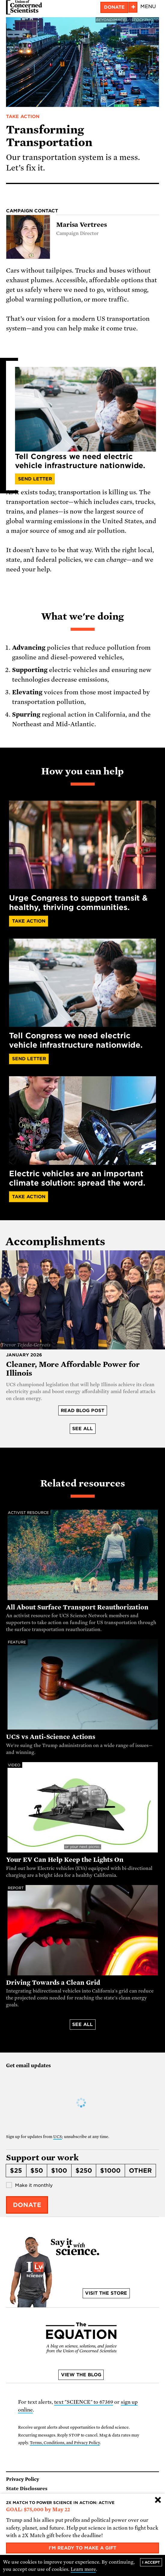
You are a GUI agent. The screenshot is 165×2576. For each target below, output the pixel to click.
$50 (36, 2170)
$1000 (110, 2170)
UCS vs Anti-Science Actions (50, 1736)
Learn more (83, 2569)
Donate (114, 7)
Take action (28, 1196)
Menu (148, 6)
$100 (59, 2170)
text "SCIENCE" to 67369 (83, 2402)
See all (82, 1428)
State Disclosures (26, 2488)
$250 (83, 2170)
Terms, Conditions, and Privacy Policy (65, 2442)
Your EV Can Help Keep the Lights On (65, 1859)
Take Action (22, 116)
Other (140, 2170)
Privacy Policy (22, 2479)
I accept (151, 2562)
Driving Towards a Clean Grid (53, 1982)
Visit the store (106, 2293)
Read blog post (82, 1410)
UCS (57, 2136)
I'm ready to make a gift (82, 2548)
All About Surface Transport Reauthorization (77, 1607)
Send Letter (35, 479)
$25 (16, 2170)
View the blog (81, 2374)
